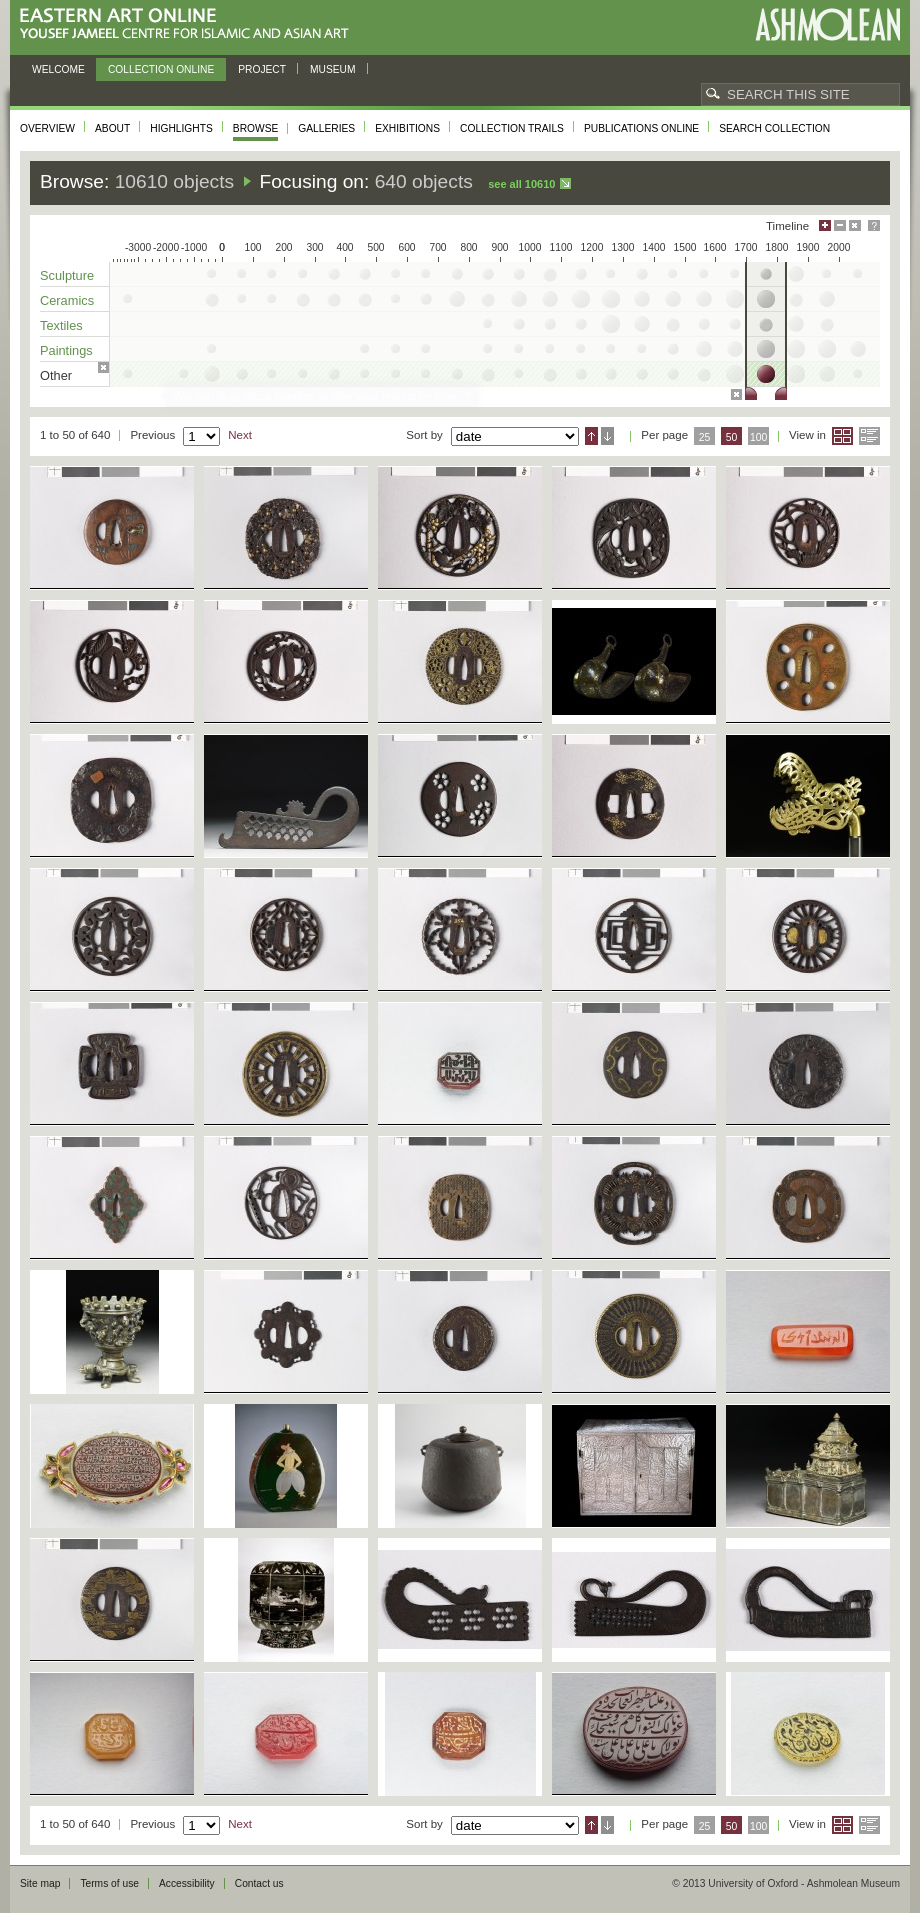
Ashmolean (827, 24)
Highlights (181, 128)
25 (705, 437)
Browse (256, 128)
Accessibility (187, 1883)
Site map (40, 1883)
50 (732, 437)
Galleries (326, 128)
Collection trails (512, 128)
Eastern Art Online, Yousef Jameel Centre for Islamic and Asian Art (189, 24)
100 (758, 437)
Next (240, 435)
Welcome (58, 69)
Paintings (66, 350)
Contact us (259, 1883)
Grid (842, 436)
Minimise (840, 225)
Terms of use (109, 1883)
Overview (47, 128)
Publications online (641, 128)
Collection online (161, 69)
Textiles (61, 325)
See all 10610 (521, 184)
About (112, 128)
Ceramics (67, 300)
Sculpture (67, 275)
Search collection (774, 128)
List (869, 436)
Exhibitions (407, 128)
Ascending (591, 436)
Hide (855, 225)
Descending (607, 436)
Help (874, 225)
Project (262, 69)
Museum (333, 69)
